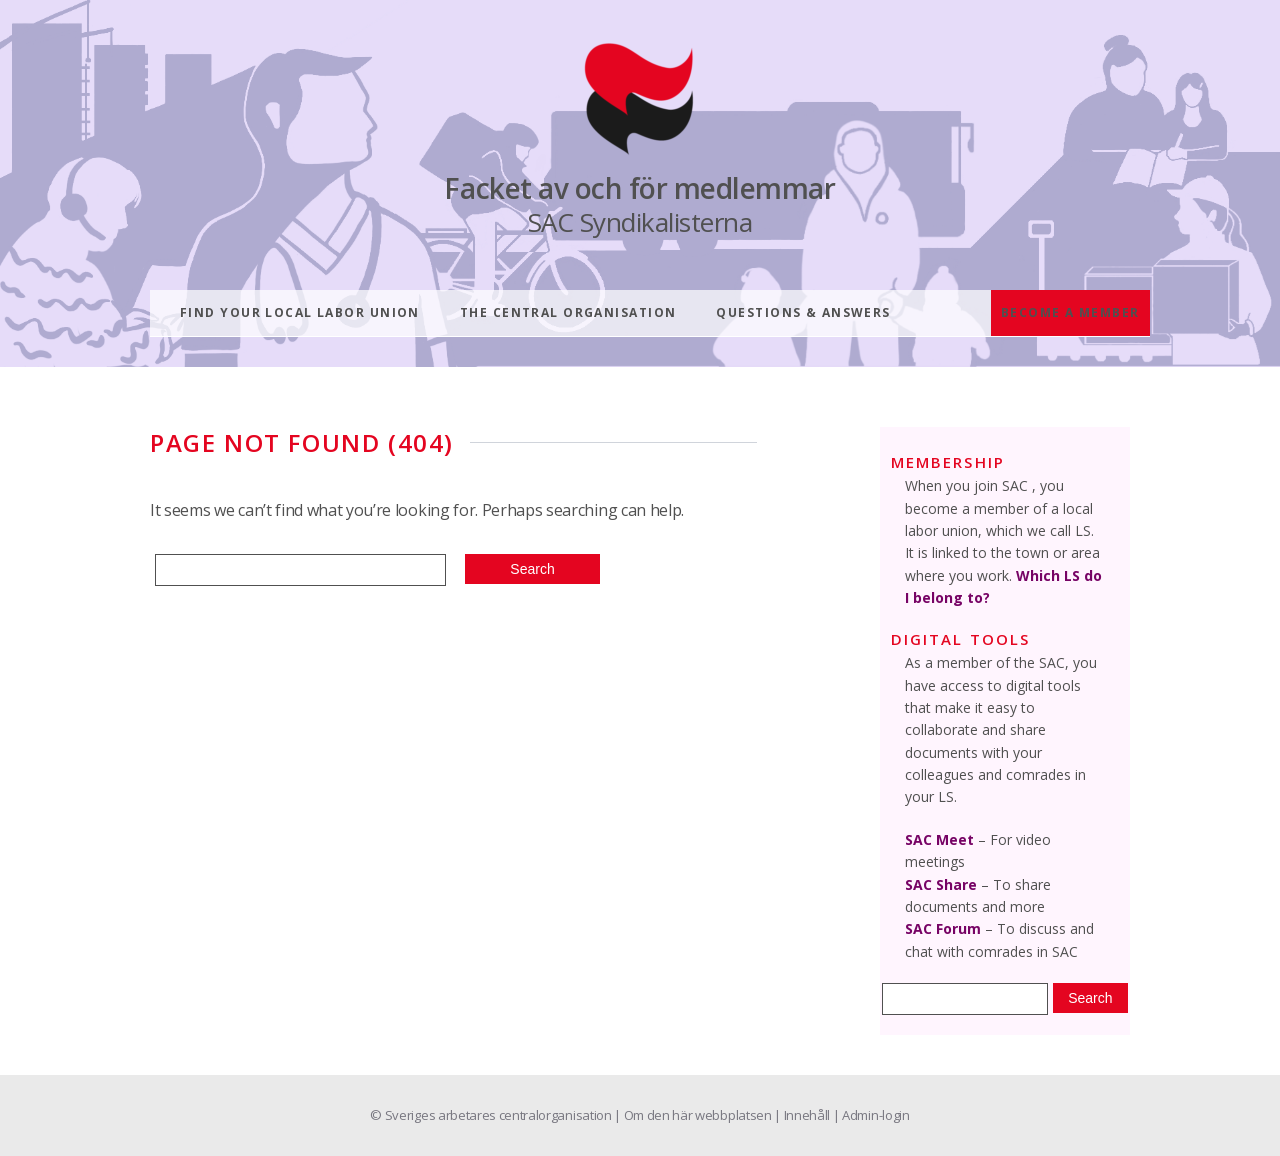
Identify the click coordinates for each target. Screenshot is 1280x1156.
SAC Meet (939, 839)
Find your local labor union (300, 312)
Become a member (1070, 312)
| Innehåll (803, 1115)
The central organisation (568, 312)
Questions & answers (803, 312)
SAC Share (941, 884)
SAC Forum (943, 928)
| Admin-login (871, 1115)
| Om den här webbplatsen (694, 1115)
